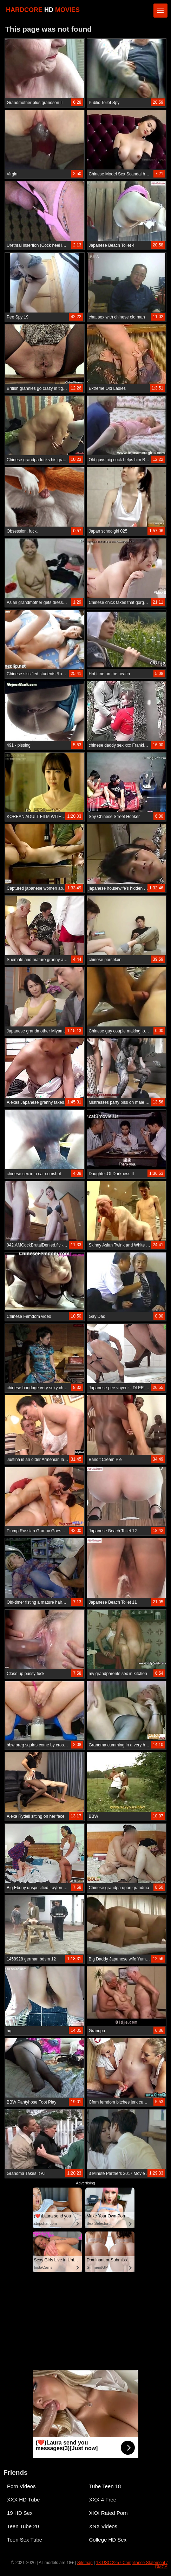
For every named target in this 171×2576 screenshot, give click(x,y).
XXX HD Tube (23, 2500)
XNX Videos (103, 2526)
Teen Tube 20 (23, 2526)
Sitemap (85, 2562)
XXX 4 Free (103, 2500)
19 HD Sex (20, 2513)
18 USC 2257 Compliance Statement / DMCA (131, 2564)
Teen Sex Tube (24, 2540)
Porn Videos (21, 2486)
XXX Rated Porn (108, 2513)
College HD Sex (108, 2540)
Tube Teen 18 (105, 2486)
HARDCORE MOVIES (43, 9)
